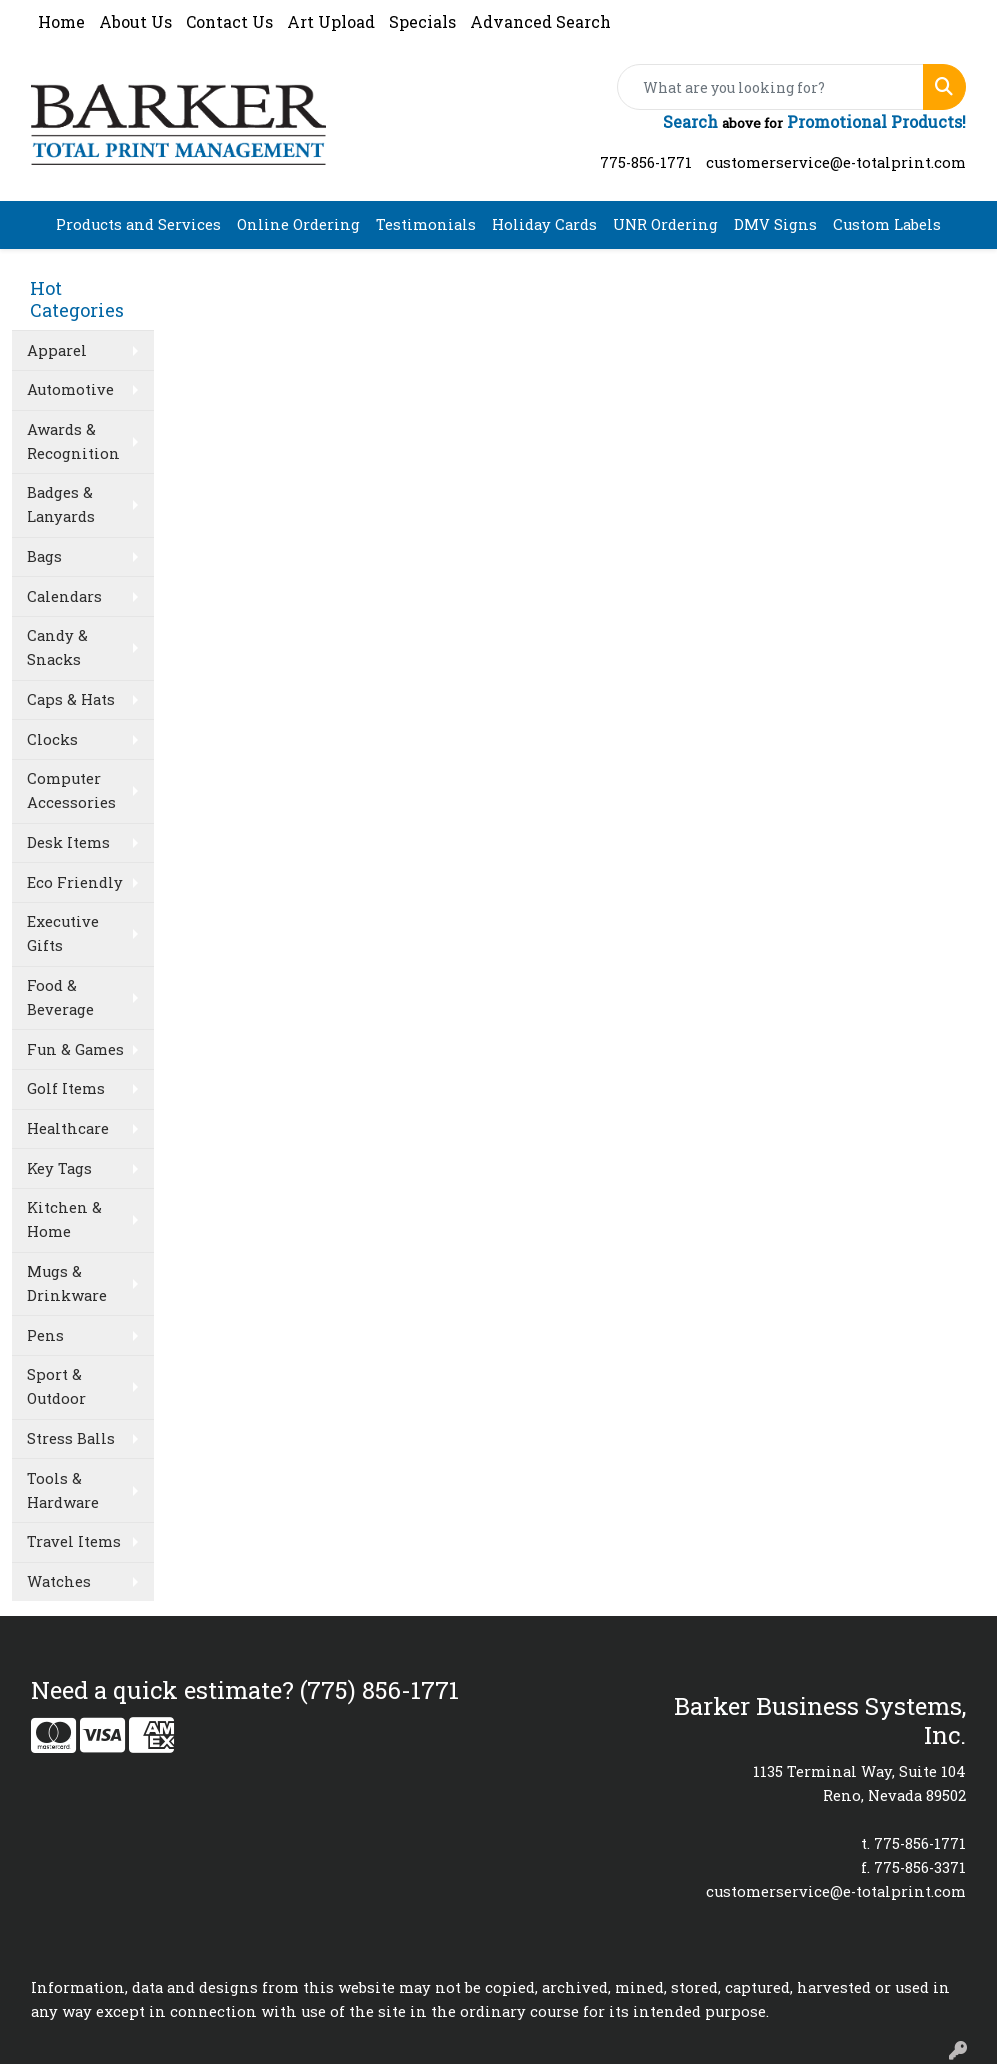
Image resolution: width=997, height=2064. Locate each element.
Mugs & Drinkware (67, 1283)
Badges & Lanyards (61, 504)
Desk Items (68, 842)
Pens (45, 1335)
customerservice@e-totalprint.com (836, 162)
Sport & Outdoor (56, 1386)
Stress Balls (71, 1438)
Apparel (57, 350)
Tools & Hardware (63, 1490)
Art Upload (331, 21)
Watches (59, 1581)
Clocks (52, 739)
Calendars (64, 596)
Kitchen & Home (64, 1219)
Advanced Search (540, 21)
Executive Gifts (63, 933)
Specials (422, 21)
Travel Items (74, 1541)
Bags (44, 556)
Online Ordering (298, 224)
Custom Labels (887, 224)
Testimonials (426, 224)
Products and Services (138, 224)
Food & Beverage (60, 997)
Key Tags (59, 1168)
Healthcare (68, 1128)
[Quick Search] (770, 87)
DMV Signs (775, 224)
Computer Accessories (71, 790)
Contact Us (229, 21)
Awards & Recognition (73, 441)
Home (61, 21)
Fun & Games (75, 1049)
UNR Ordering (665, 224)
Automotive (70, 389)
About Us (135, 21)
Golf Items (66, 1088)
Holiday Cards (544, 224)
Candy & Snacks (57, 647)
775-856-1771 (646, 162)
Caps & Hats (71, 699)
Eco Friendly (75, 882)
